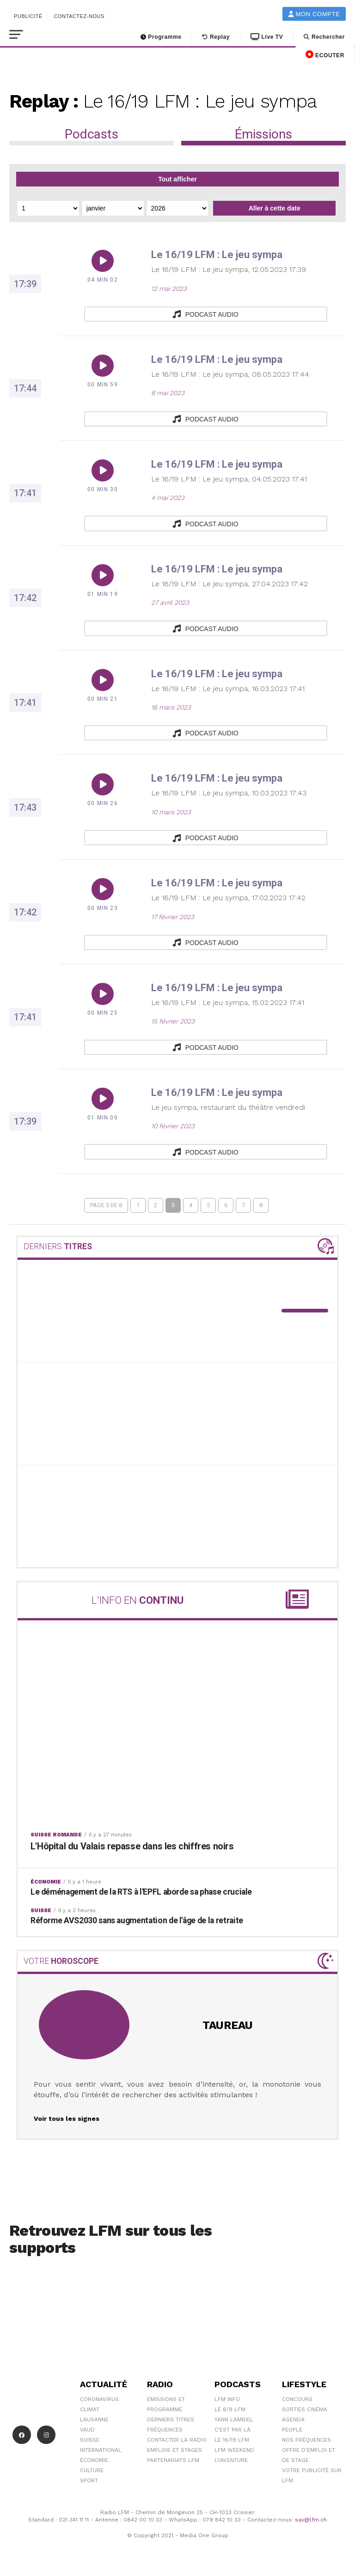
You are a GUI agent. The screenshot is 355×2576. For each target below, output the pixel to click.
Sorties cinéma (304, 2409)
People (292, 2429)
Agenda (293, 2419)
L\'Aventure (231, 2459)
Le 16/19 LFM (231, 2439)
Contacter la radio (177, 2439)
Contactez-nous (79, 16)
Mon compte (314, 14)
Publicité (28, 16)
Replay (216, 37)
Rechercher (324, 37)
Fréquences (165, 2429)
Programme (161, 37)
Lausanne (94, 2419)
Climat (89, 2409)
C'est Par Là (232, 2429)
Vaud (87, 2429)
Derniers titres (170, 2419)
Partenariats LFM (173, 2459)
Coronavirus (99, 2398)
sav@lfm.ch (311, 2519)
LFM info (227, 2398)
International (101, 2449)
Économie (94, 2459)
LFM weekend (234, 2449)
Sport (89, 2480)
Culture (92, 2470)
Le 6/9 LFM (229, 2409)
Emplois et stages (174, 2449)
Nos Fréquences (306, 2439)
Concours (297, 2398)
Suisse (89, 2439)
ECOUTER (325, 54)
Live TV (267, 37)
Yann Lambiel (233, 2419)
